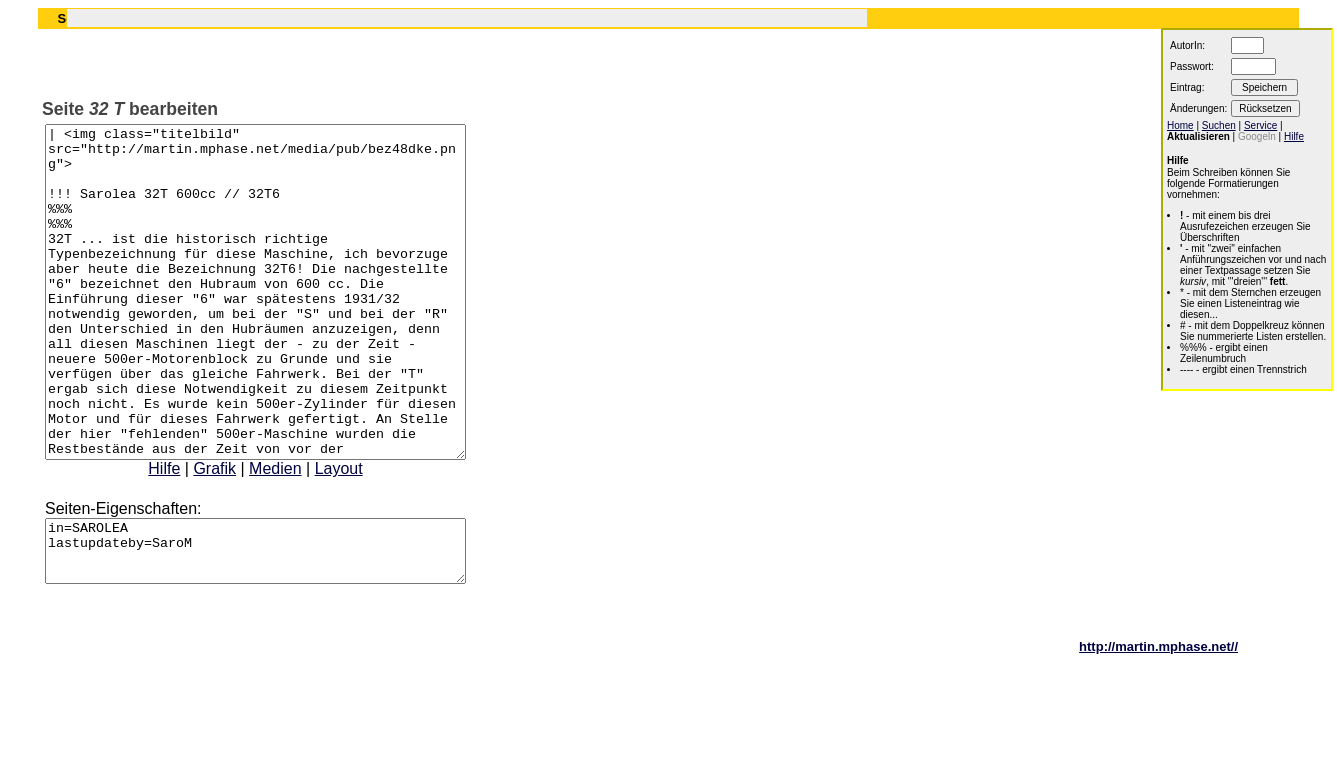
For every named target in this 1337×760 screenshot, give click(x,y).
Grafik (239, 534)
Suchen (1219, 125)
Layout (364, 534)
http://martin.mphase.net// (1158, 724)
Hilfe (189, 534)
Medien (300, 534)
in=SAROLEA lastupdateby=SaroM (280, 623)
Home (1180, 125)
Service (1260, 125)
